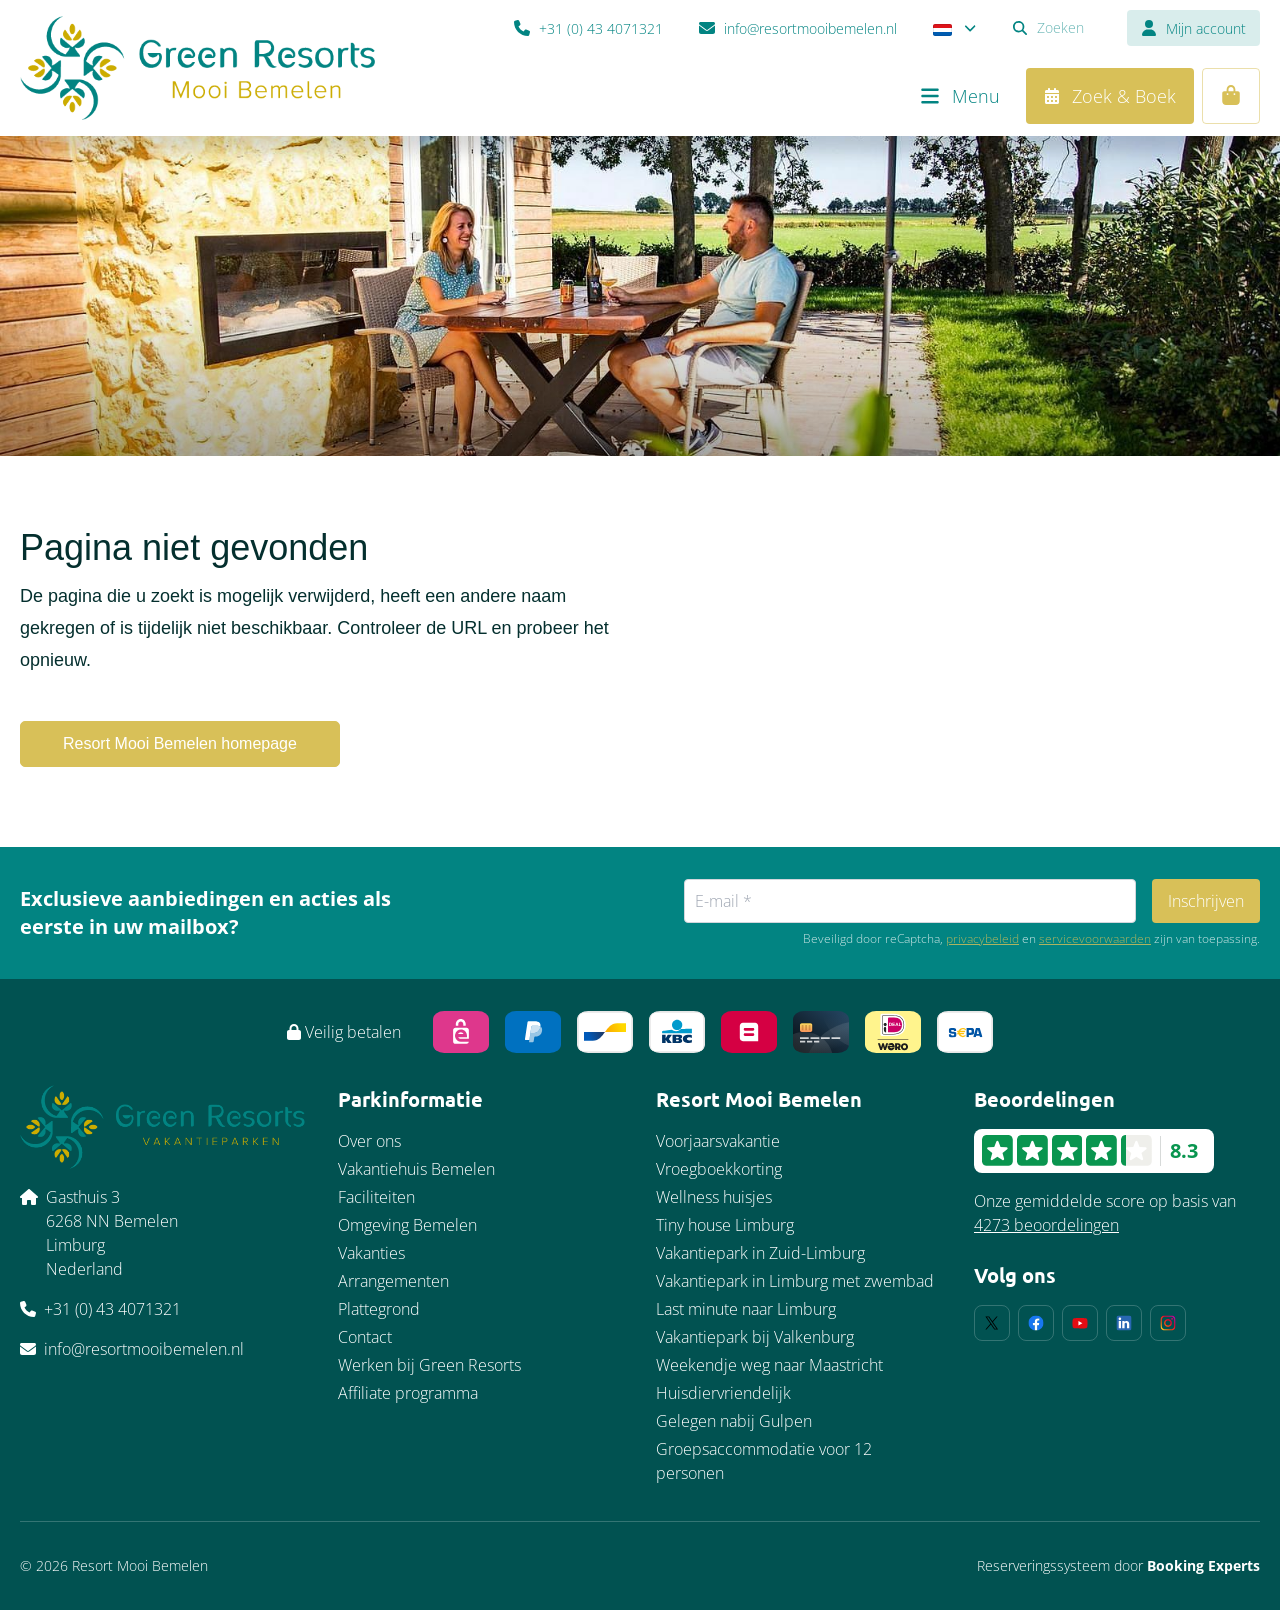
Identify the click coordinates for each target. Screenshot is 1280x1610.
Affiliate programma (408, 1393)
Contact (365, 1337)
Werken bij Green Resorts (429, 1365)
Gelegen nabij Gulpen (734, 1421)
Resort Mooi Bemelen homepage (180, 743)
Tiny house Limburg (725, 1225)
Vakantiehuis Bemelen (416, 1169)
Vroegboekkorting (719, 1169)
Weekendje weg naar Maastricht (769, 1365)
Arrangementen (393, 1281)
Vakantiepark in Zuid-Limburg (760, 1253)
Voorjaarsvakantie (718, 1141)
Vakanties (371, 1253)
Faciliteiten (376, 1197)
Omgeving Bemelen (407, 1225)
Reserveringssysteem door (1118, 1565)
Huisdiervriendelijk (723, 1393)
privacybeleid (982, 939)
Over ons (369, 1141)
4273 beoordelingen (1046, 1225)
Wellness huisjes (714, 1197)
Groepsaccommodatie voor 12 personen (764, 1461)
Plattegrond (379, 1309)
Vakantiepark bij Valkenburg (755, 1337)
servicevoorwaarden (1095, 939)
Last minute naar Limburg (746, 1309)
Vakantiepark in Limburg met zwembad (795, 1281)
